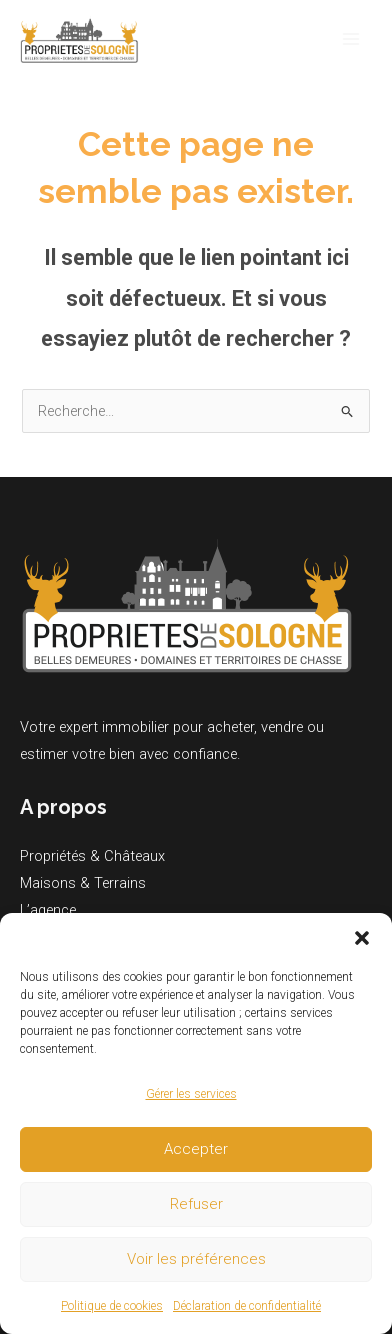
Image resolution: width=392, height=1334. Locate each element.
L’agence (48, 910)
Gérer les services (191, 1094)
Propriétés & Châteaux (92, 856)
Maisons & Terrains (83, 883)
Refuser (196, 1204)
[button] (362, 938)
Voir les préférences (196, 1259)
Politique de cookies (112, 1306)
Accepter (196, 1149)
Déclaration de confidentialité (247, 1306)
